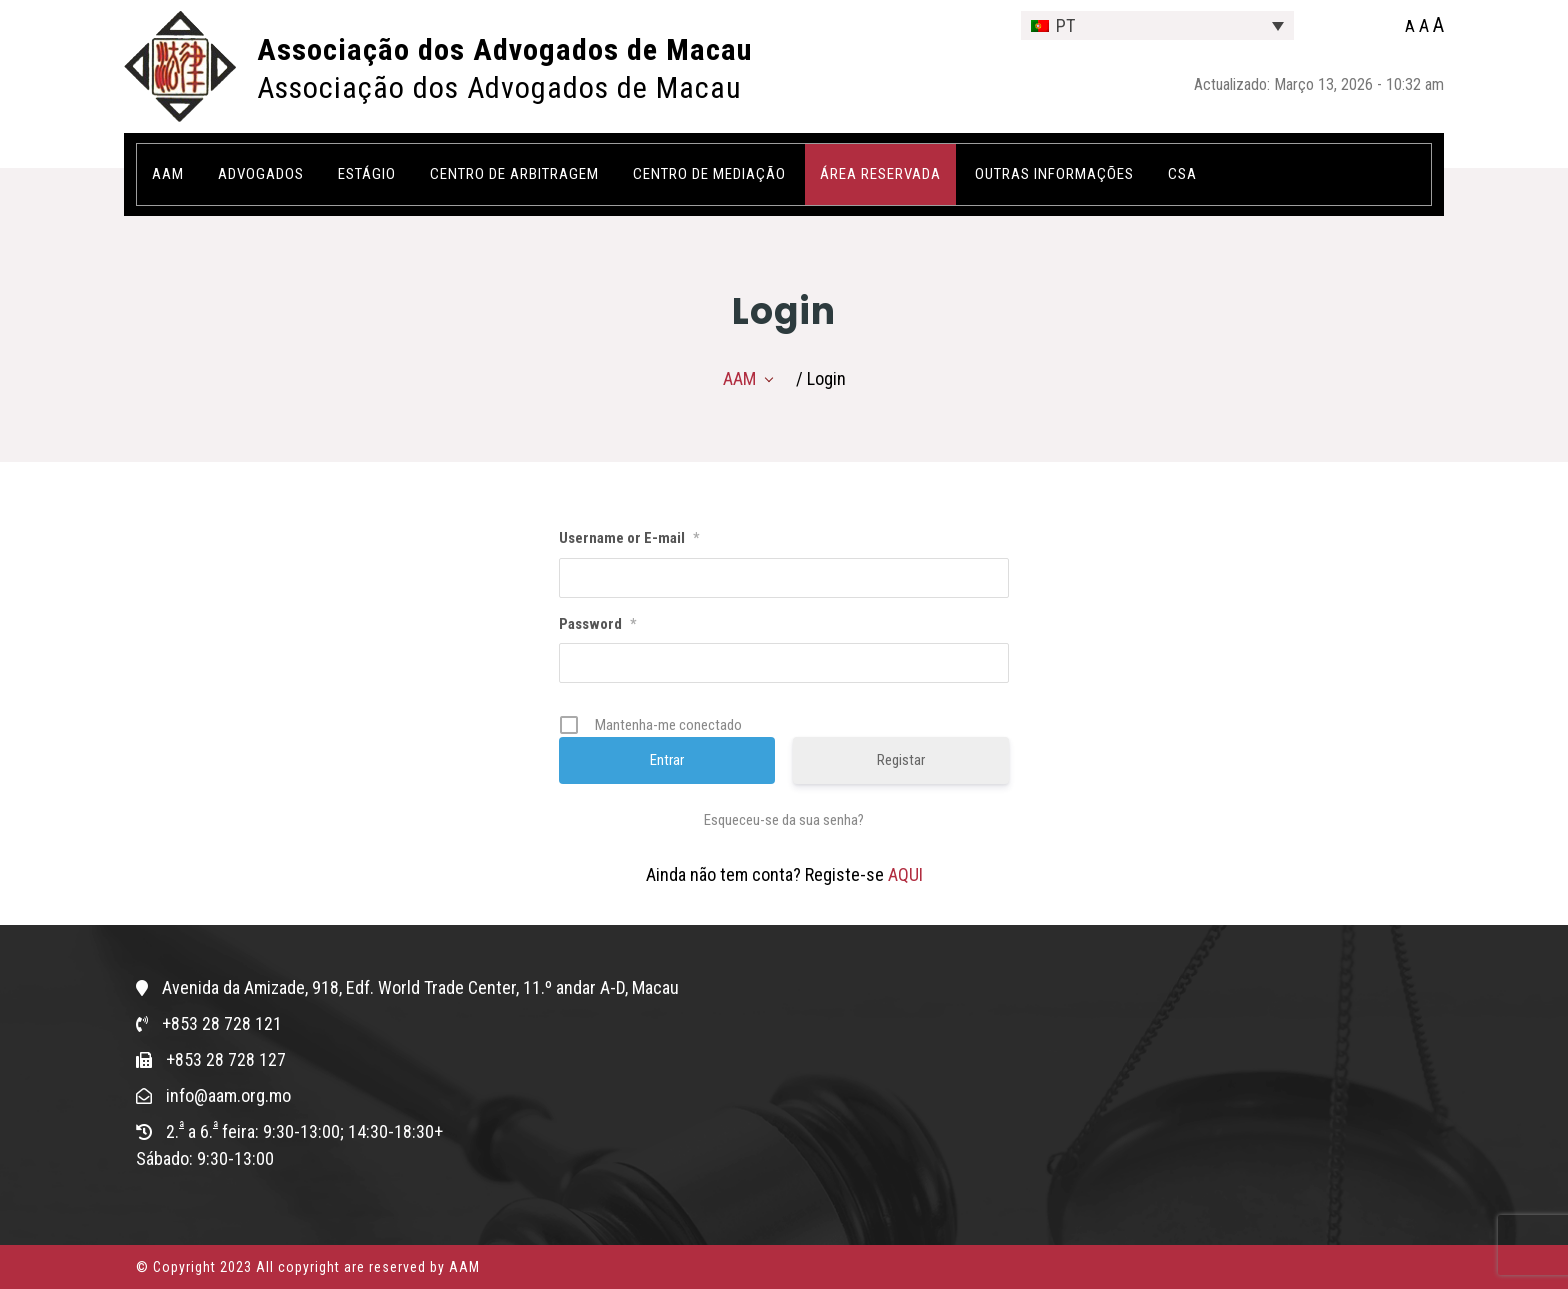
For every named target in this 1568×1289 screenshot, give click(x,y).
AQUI (905, 874)
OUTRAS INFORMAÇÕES (1054, 174)
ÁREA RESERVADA (880, 174)
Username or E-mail (629, 538)
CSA (1182, 174)
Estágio (367, 174)
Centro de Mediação (709, 174)
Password (597, 624)
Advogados (261, 174)
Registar (901, 760)
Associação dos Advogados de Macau (504, 49)
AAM (168, 174)
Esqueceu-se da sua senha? (784, 820)
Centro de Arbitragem (514, 174)
